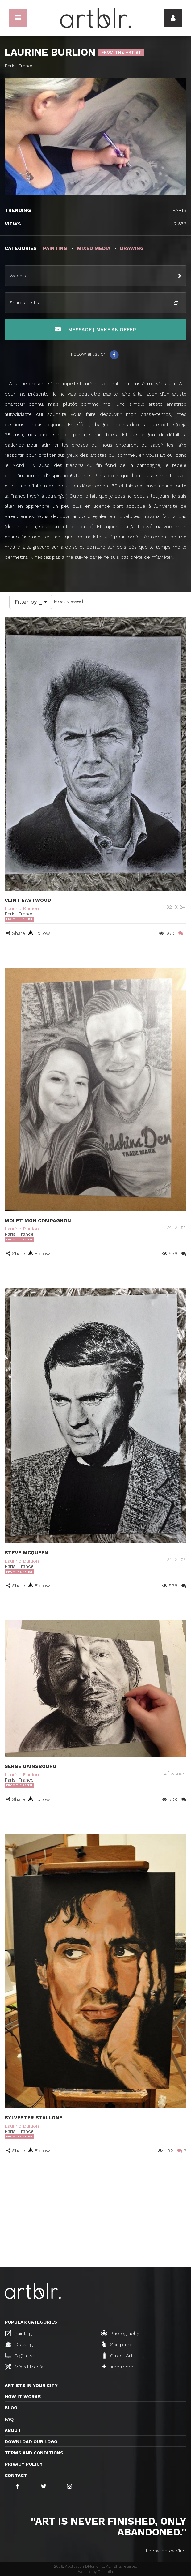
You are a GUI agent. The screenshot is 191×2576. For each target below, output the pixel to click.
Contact (16, 2475)
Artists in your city (31, 2385)
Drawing (19, 2344)
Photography (120, 2333)
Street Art (117, 2355)
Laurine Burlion (22, 908)
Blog (11, 2408)
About (13, 2430)
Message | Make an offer (95, 329)
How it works (23, 2396)
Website (19, 276)
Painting (18, 2333)
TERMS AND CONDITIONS (34, 2453)
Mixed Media (24, 2367)
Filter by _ (31, 601)
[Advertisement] (95, 2221)
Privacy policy (24, 2464)
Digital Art (20, 2356)
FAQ (9, 2419)
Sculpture (117, 2344)
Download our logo (31, 2442)
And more (117, 2367)
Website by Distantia (95, 2572)
